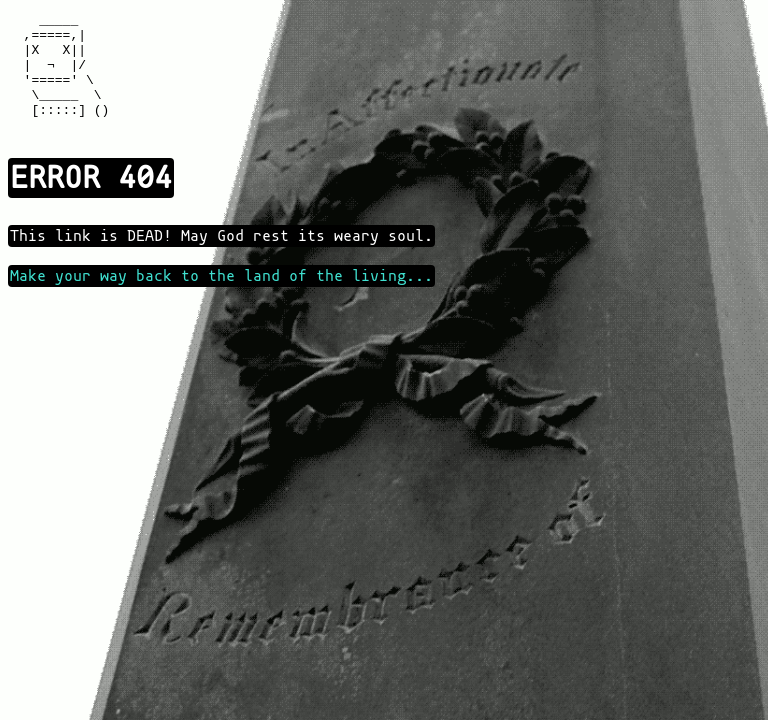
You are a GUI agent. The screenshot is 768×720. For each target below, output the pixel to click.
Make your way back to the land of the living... (221, 300)
